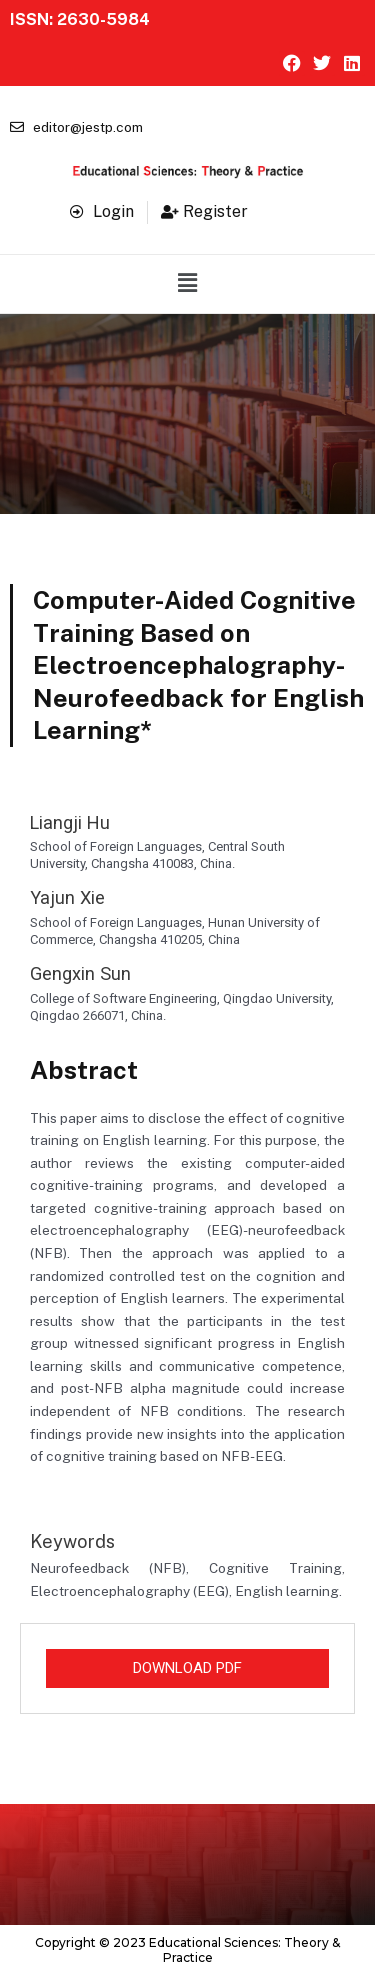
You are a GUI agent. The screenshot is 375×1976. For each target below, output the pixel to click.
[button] (187, 284)
